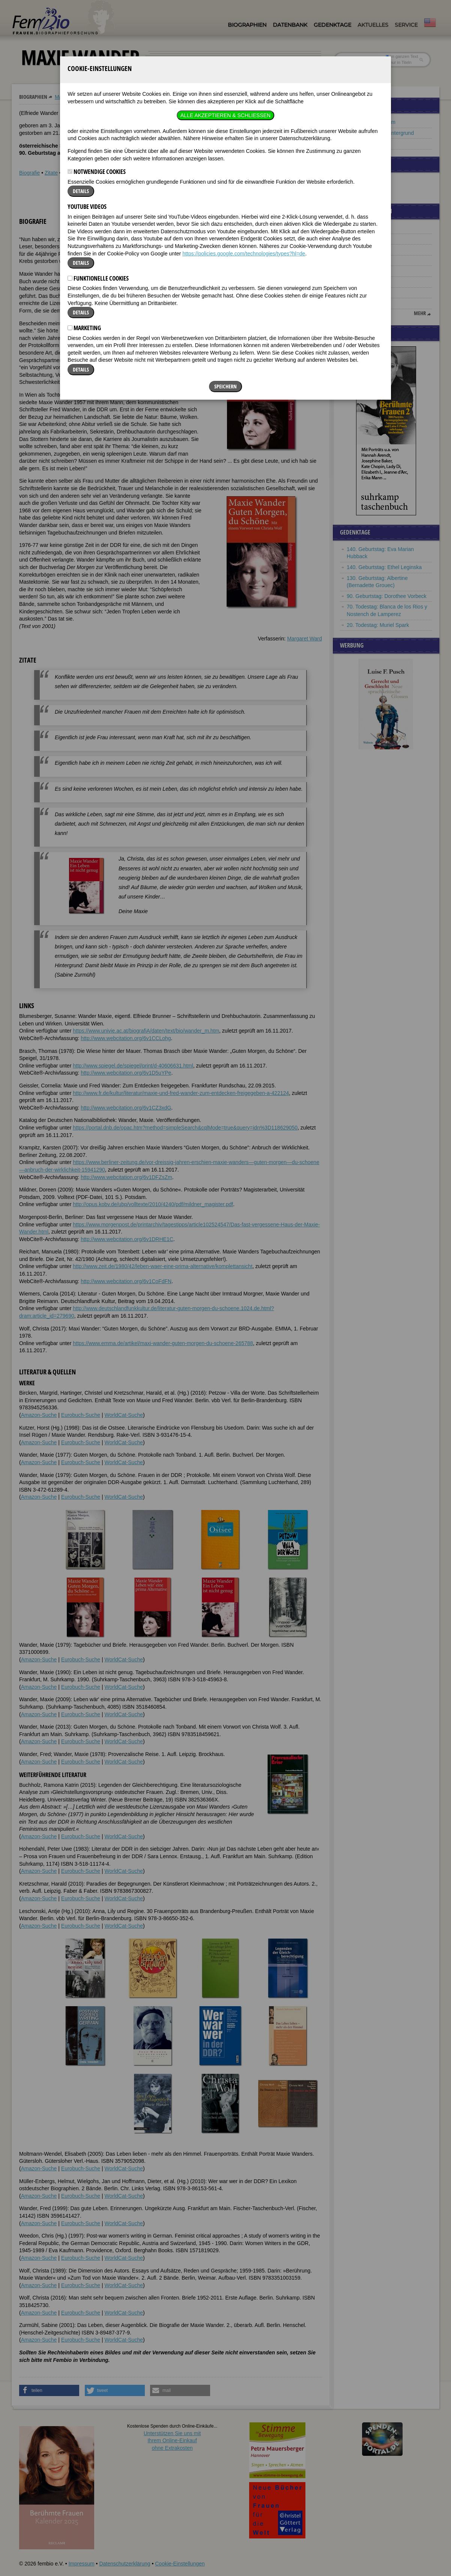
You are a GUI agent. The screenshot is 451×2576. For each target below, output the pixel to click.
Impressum (81, 2564)
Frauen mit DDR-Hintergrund (380, 133)
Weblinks (73, 173)
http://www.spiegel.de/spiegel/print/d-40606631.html (133, 1066)
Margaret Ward (304, 639)
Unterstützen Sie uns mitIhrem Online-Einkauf (172, 2440)
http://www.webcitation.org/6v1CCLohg (126, 1038)
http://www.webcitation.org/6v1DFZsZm (126, 1177)
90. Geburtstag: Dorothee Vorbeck (386, 596)
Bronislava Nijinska (369, 239)
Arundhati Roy (363, 271)
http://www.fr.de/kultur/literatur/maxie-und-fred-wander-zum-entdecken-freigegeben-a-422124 (181, 1093)
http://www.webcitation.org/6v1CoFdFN (126, 1281)
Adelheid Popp (364, 249)
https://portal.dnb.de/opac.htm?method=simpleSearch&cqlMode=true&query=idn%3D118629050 (185, 1128)
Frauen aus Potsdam (371, 122)
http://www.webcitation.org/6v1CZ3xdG (126, 1108)
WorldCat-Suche (124, 1415)
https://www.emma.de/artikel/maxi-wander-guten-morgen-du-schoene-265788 (163, 1343)
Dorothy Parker (364, 293)
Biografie (29, 173)
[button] (299, 236)
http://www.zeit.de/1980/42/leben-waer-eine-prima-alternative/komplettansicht (163, 1266)
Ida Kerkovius (363, 282)
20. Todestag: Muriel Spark (378, 625)
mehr (420, 313)
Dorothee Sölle (364, 260)
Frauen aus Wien (367, 143)
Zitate (51, 173)
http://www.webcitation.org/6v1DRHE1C (127, 1239)
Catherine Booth (366, 303)
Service (406, 24)
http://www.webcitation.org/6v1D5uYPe (126, 1073)
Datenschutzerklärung (124, 2564)
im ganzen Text (402, 56)
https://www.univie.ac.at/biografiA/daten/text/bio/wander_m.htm (146, 1031)
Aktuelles (373, 24)
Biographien (247, 24)
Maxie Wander (72, 97)
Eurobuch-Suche (80, 1415)
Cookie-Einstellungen (179, 2564)
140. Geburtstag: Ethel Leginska (384, 567)
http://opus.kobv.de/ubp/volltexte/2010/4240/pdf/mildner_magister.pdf (153, 1204)
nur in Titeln (399, 62)
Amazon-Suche (39, 1415)
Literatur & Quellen (110, 173)
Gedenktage (332, 24)
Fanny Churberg (366, 228)
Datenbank (290, 24)
